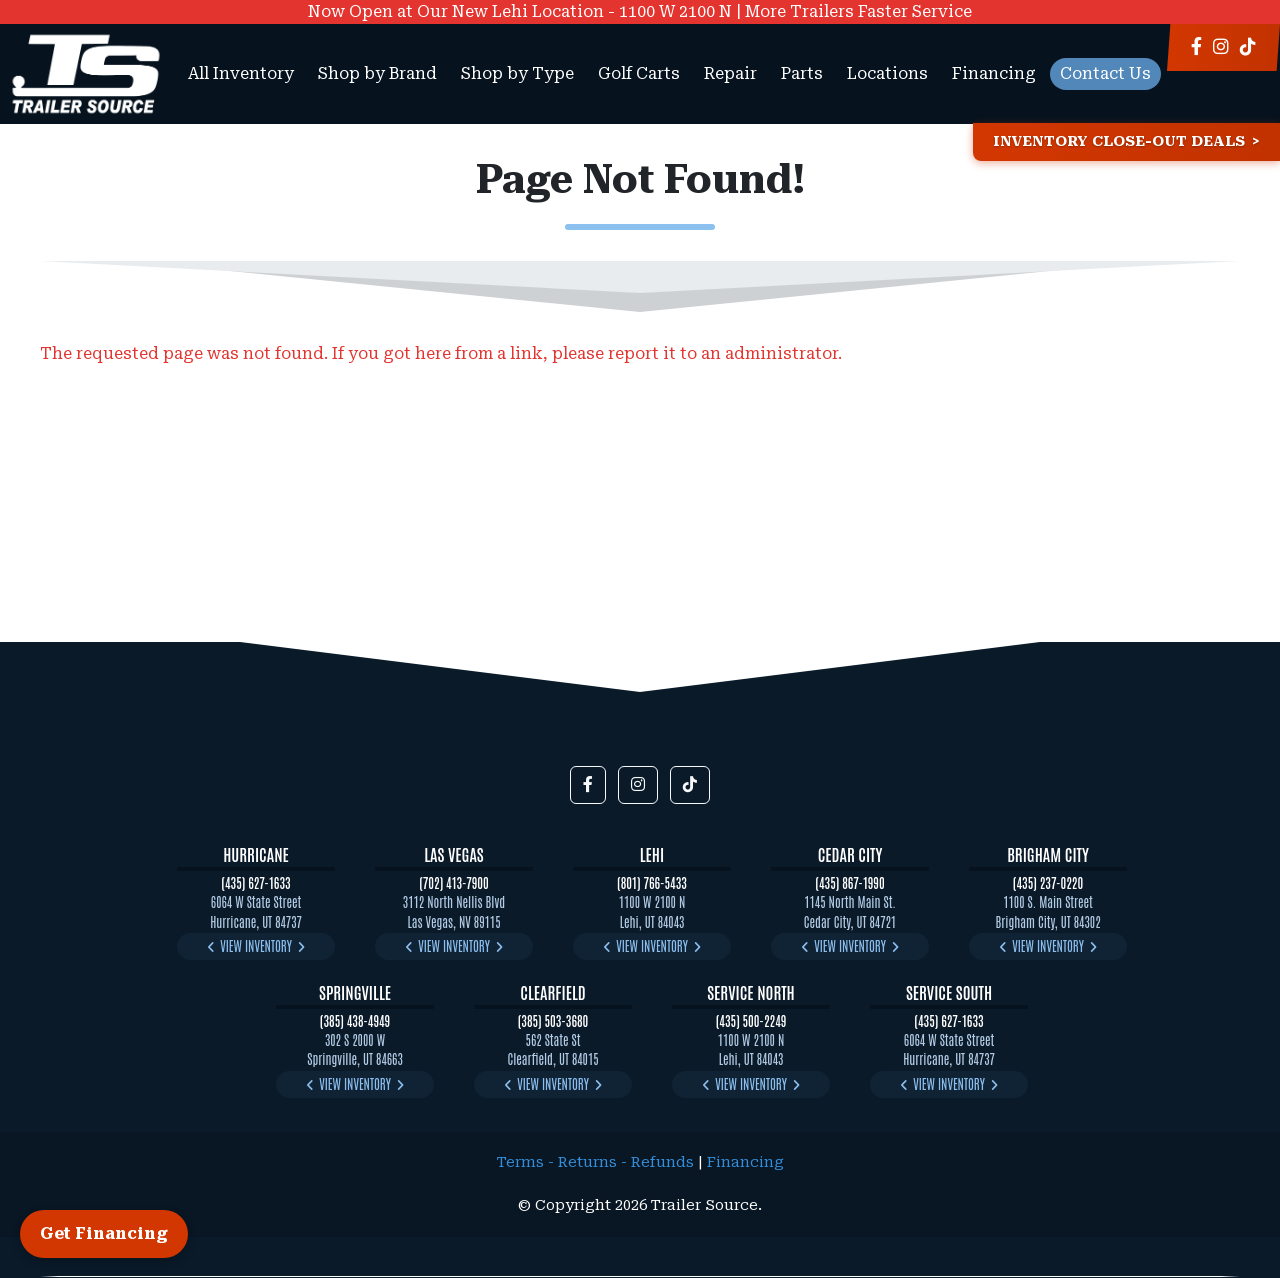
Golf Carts (639, 73)
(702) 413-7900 (454, 882)
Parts (802, 73)
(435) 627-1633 (255, 882)
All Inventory (241, 73)
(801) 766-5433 (652, 882)
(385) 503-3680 (553, 1020)
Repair (730, 73)
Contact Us (1105, 73)
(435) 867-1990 (849, 882)
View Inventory (256, 945)
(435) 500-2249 (751, 1020)
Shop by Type (517, 73)
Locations (887, 73)
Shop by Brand (377, 73)
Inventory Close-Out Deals (1119, 141)
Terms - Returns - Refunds (595, 1162)
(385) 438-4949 (355, 1020)
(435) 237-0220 (1048, 882)
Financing (994, 73)
